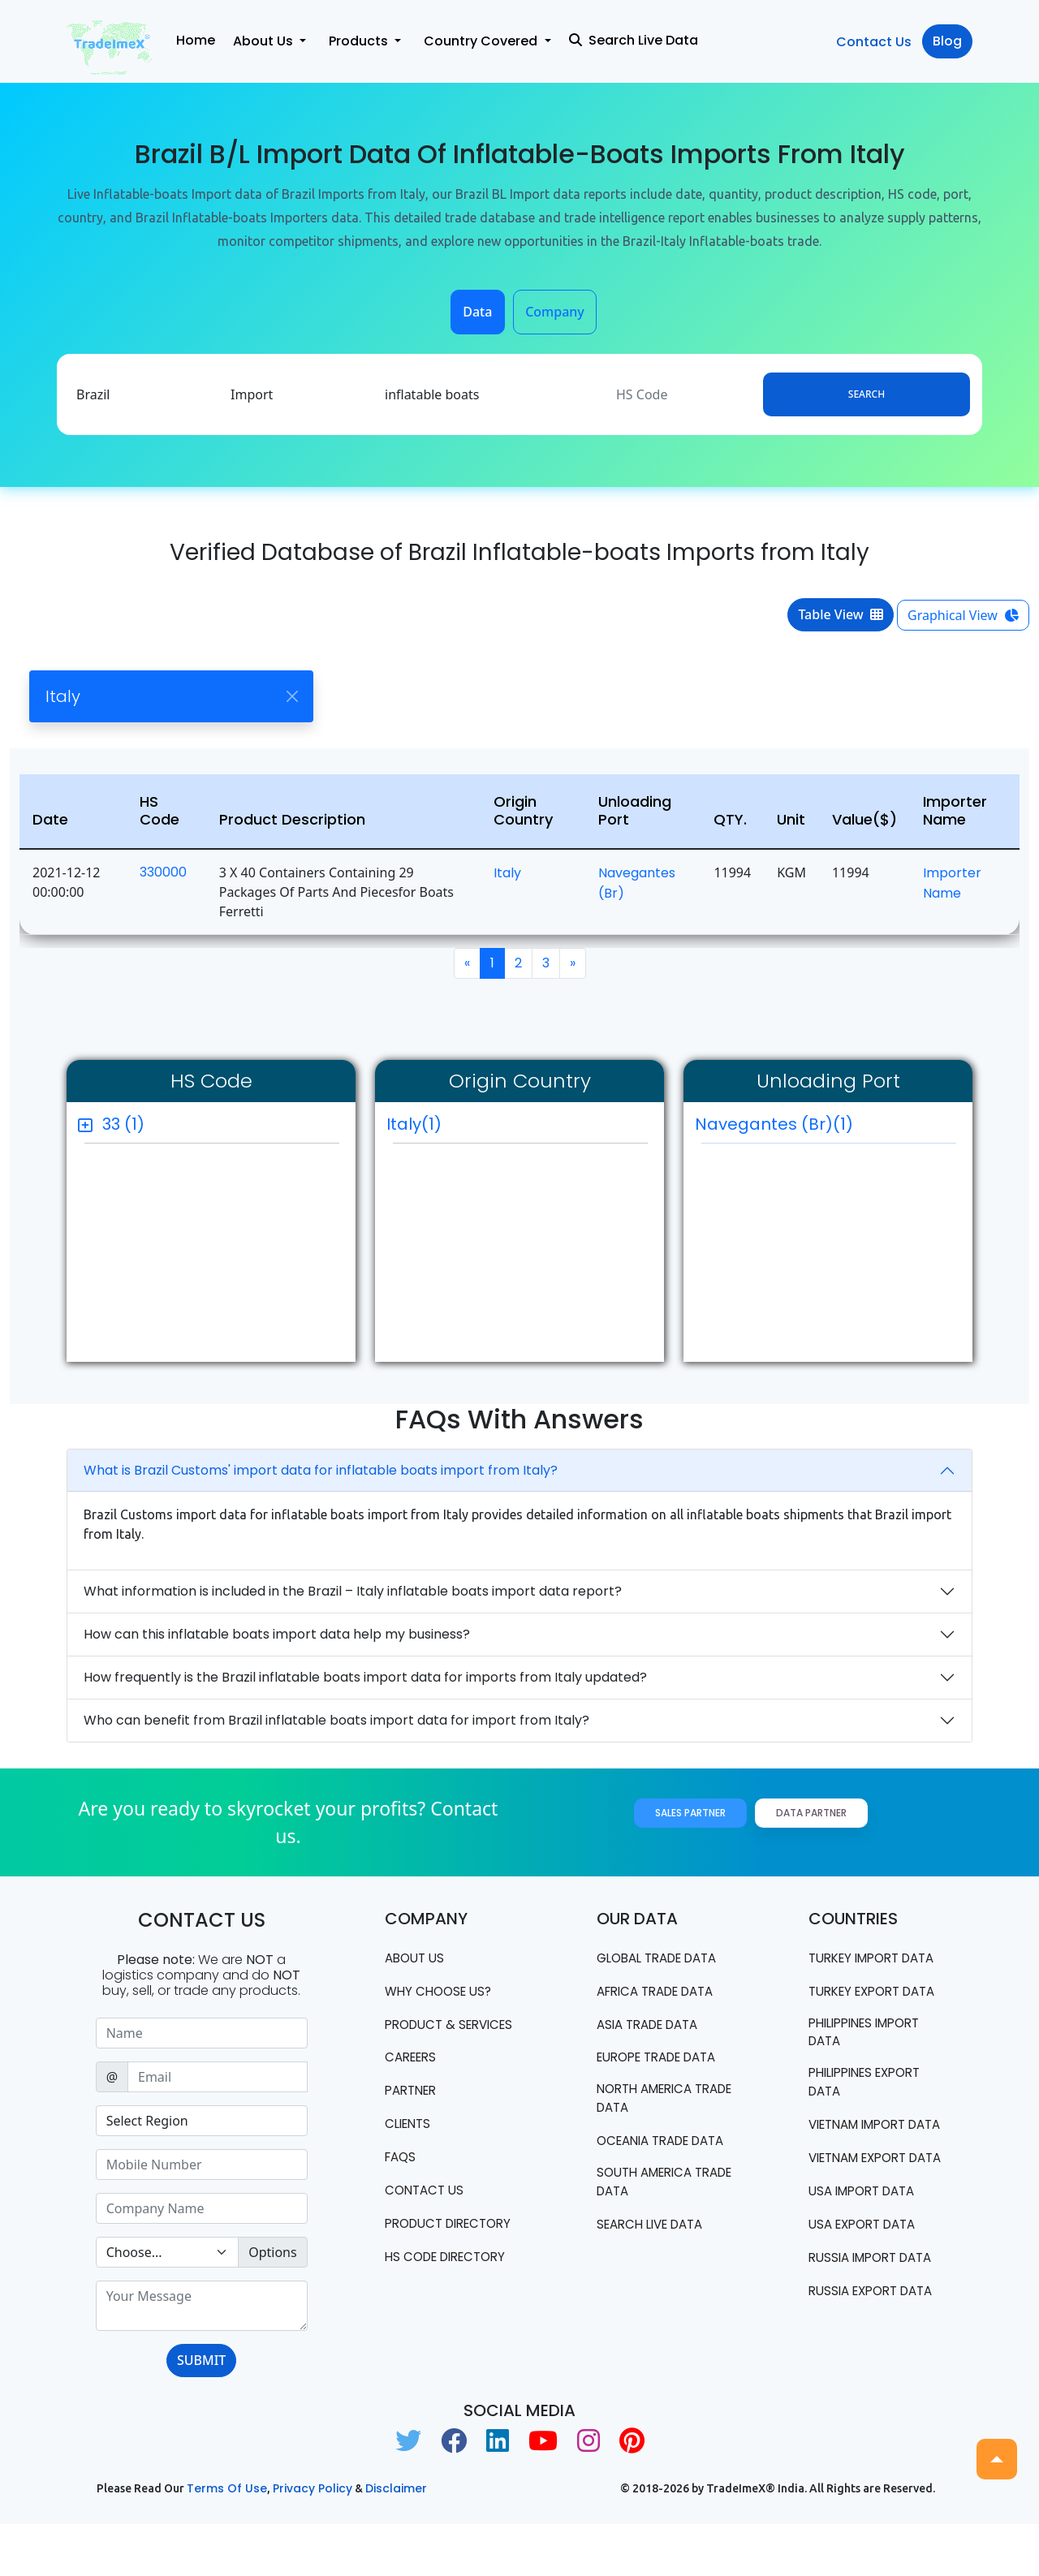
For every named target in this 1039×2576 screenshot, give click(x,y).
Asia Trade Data (653, 2024)
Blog (947, 41)
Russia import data (856, 2345)
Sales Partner (690, 1813)
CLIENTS (410, 2143)
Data (477, 312)
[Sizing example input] (202, 2033)
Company (554, 312)
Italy (507, 873)
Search (866, 394)
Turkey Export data (859, 2019)
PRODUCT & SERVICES (423, 2033)
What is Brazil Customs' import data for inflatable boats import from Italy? (321, 1470)
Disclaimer (396, 2541)
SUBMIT (201, 2360)
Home (195, 40)
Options (272, 2252)
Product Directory (421, 2252)
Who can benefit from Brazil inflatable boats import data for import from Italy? (336, 1720)
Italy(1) (414, 1124)
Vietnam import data (863, 2175)
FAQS (402, 2176)
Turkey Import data (858, 1967)
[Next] (572, 963)
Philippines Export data (871, 2123)
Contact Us (874, 41)
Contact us (426, 2209)
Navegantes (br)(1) (825, 1128)
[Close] (291, 696)
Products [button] (360, 41)
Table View (840, 614)
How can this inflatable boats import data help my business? (277, 1634)
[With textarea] (202, 2306)
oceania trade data (648, 2152)
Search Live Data (633, 40)
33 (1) (123, 1124)
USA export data (867, 2303)
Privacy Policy (312, 2541)
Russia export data (857, 2397)
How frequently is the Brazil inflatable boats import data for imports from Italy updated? (365, 1677)
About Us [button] (264, 41)
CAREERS (413, 2076)
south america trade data (649, 2204)
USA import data (866, 2269)
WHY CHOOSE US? (441, 1991)
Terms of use (227, 2541)
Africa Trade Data (662, 1991)
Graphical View (963, 615)
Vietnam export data (863, 2227)
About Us (417, 1958)
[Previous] (467, 963)
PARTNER (413, 2109)
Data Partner (811, 1813)
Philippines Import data (870, 2071)
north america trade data (649, 2100)
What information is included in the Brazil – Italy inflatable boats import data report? (353, 1591)
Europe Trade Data (664, 2057)
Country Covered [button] (482, 41)
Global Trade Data (664, 1958)
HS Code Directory (451, 2294)
